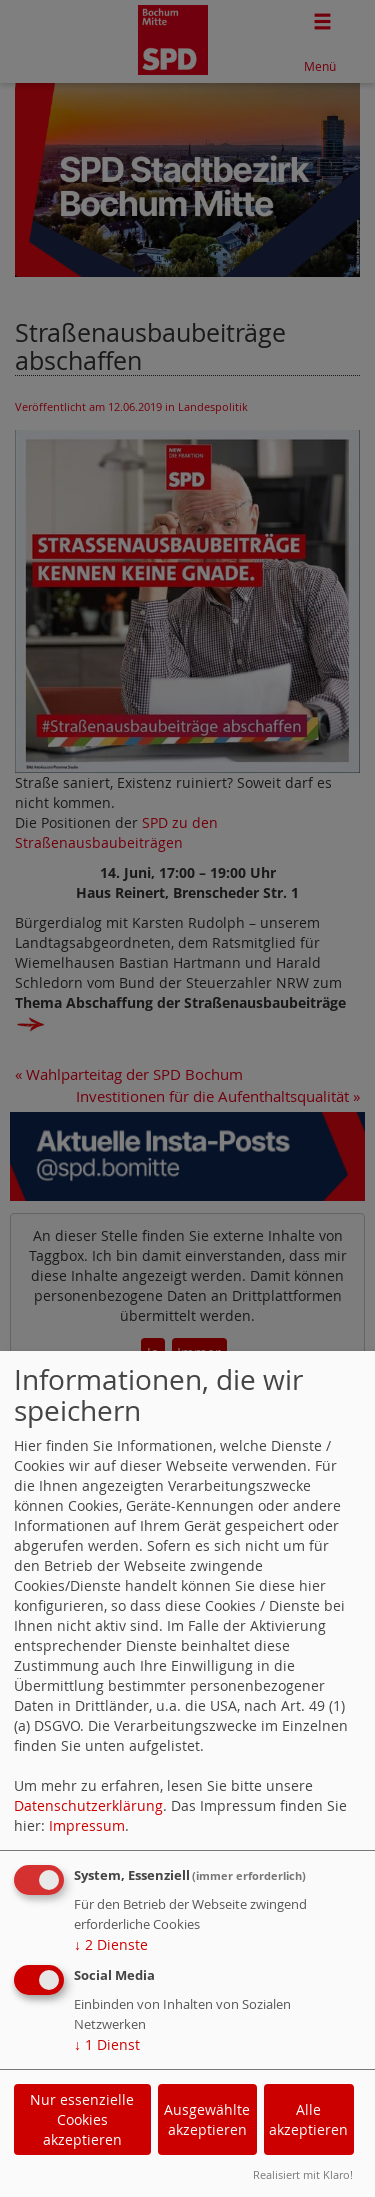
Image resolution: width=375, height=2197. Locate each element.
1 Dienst (107, 2044)
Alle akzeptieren (308, 2119)
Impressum (87, 1825)
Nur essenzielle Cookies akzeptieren (82, 2119)
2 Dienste (111, 1944)
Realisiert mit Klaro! (303, 2174)
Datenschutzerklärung (88, 1805)
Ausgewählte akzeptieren (207, 2119)
